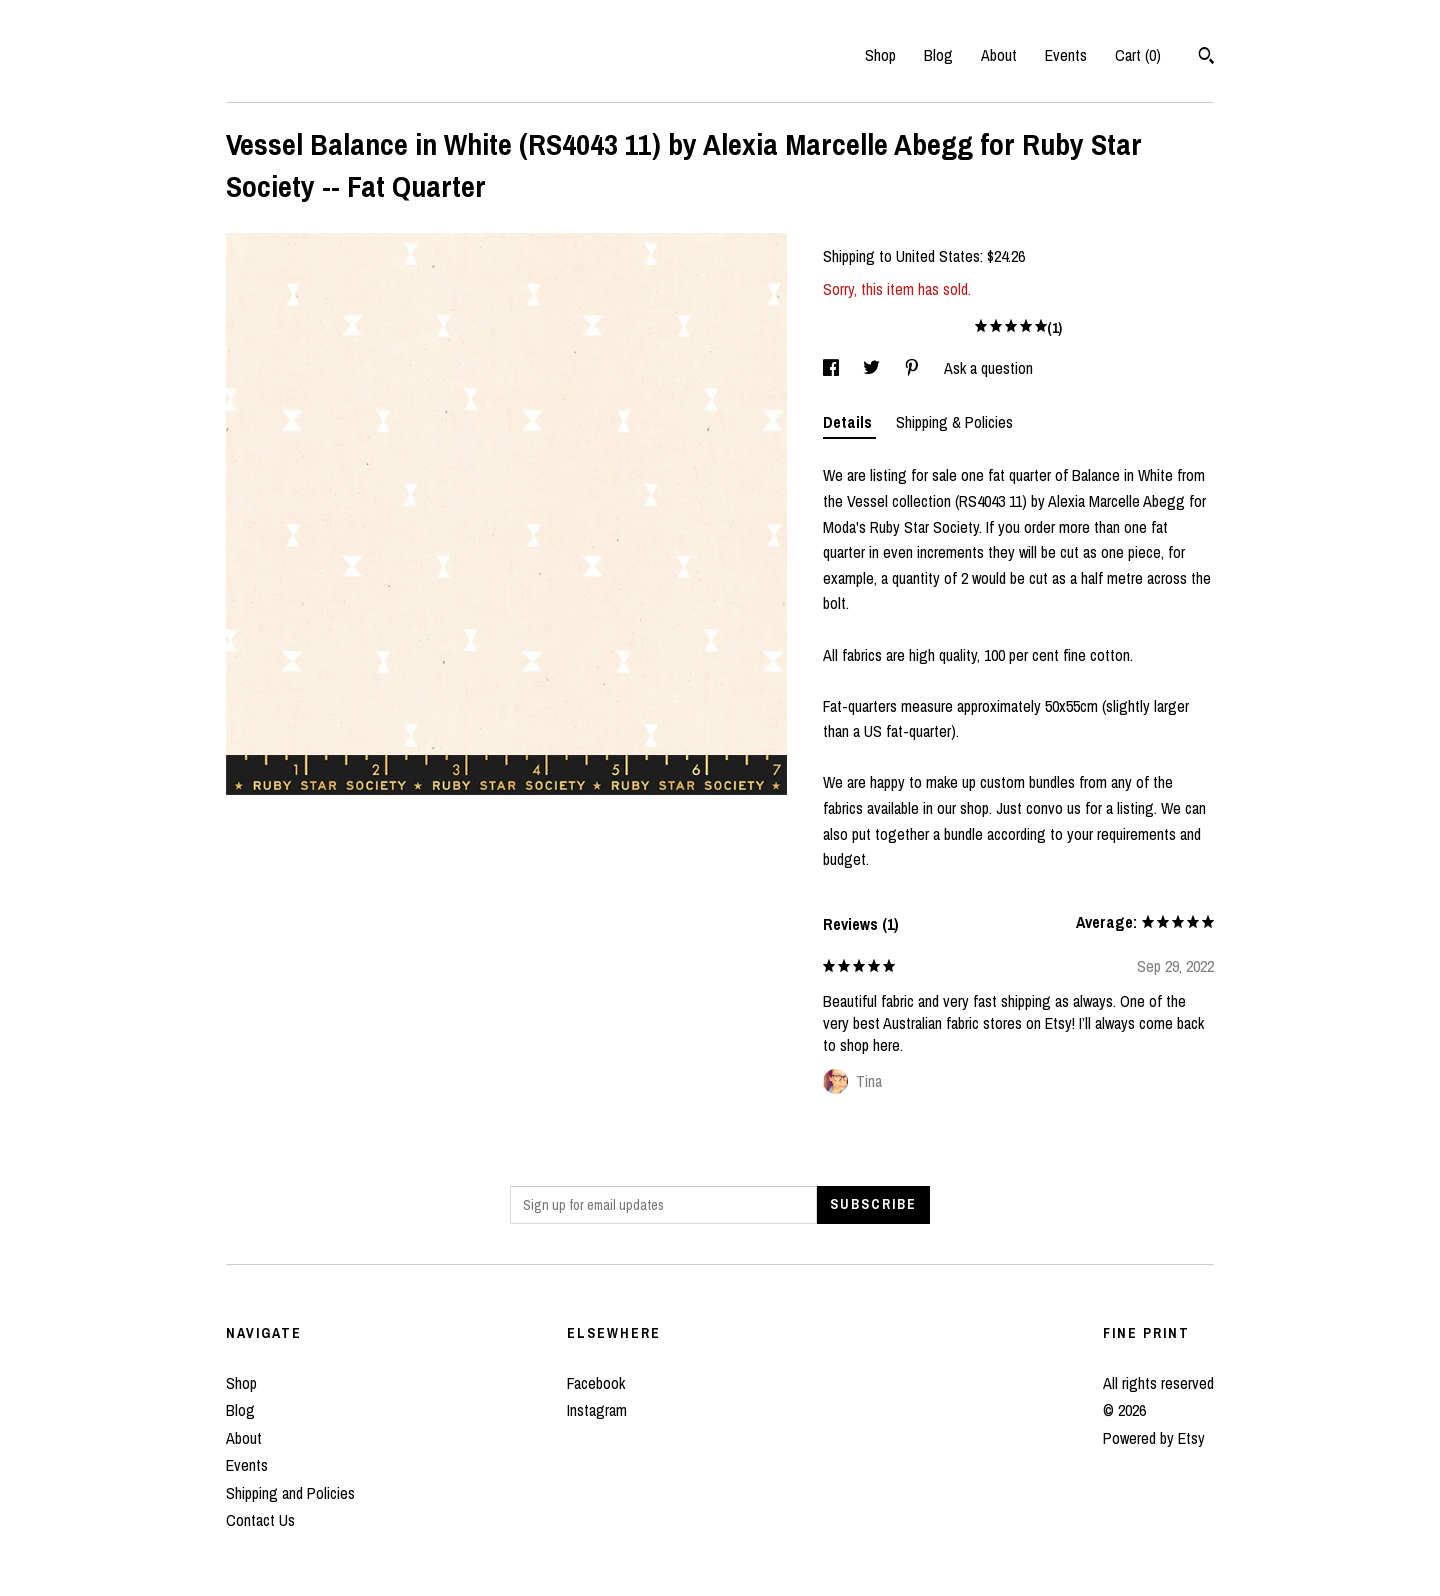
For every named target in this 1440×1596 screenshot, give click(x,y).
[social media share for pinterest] (914, 368)
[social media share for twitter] (873, 368)
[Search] (1206, 58)
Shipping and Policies (290, 1493)
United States (938, 256)
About (999, 55)
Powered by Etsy (1154, 1438)
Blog (938, 55)
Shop (880, 55)
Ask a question (988, 368)
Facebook (596, 1383)
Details (849, 422)
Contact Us (260, 1520)
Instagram (597, 1410)
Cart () (1138, 55)
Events (1066, 55)
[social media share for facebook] (833, 368)
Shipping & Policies (954, 422)
